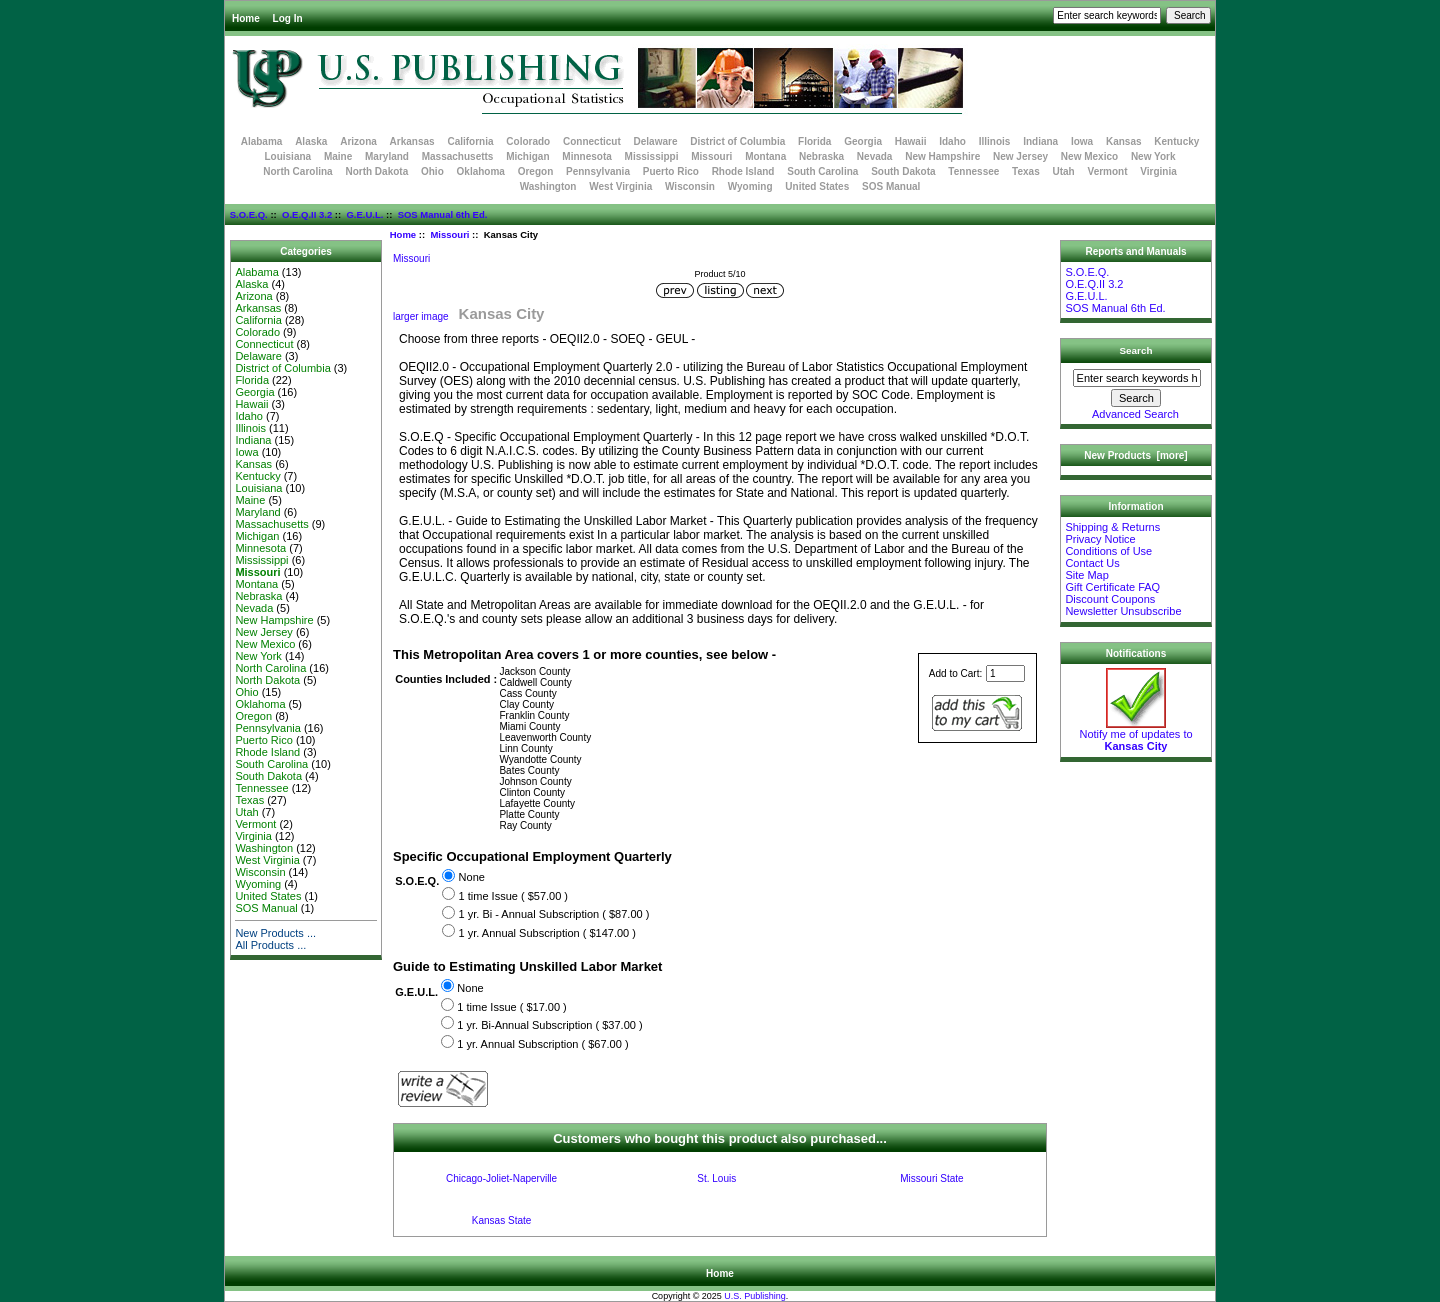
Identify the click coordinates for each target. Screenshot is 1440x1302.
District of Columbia (737, 141)
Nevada (875, 156)
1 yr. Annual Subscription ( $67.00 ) (542, 1044)
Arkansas (412, 141)
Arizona (358, 141)
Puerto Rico (671, 171)
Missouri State (931, 1178)
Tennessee (973, 171)
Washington (548, 186)
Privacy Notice (1100, 539)
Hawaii (911, 141)
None (472, 878)
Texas (1026, 171)
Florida (814, 141)
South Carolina (822, 171)
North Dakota (376, 171)
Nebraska (821, 156)
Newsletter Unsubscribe (1123, 611)
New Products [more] (1135, 455)
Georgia (863, 141)
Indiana (1040, 141)
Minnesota (586, 156)
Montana (765, 156)
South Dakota (903, 171)
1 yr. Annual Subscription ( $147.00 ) (547, 933)
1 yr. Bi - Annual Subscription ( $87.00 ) (554, 915)
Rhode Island (743, 171)
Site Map (1086, 575)
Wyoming (750, 186)
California (470, 141)
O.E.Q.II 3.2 (307, 214)
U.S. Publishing (755, 1296)
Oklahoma (481, 171)
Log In (288, 18)
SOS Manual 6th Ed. (443, 214)
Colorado (528, 141)
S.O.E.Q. (249, 214)
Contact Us (1092, 563)
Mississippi (652, 156)
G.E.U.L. (364, 214)
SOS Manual (891, 186)
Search (1136, 350)
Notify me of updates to (1135, 735)
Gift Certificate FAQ (1112, 587)
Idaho (952, 141)
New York (1153, 156)
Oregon (536, 171)
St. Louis (716, 1178)
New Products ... (275, 933)
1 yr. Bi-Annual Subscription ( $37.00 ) (549, 1025)
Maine (338, 156)
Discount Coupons (1110, 599)
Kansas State (501, 1220)
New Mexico (1089, 156)
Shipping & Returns (1112, 527)
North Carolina (297, 171)
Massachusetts (458, 156)
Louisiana (287, 156)
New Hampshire (942, 156)
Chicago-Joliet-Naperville (501, 1178)
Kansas (1124, 141)
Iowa (1082, 141)
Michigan (527, 156)
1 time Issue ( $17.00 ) (511, 1007)
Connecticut (592, 141)
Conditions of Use (1108, 551)
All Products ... (270, 945)
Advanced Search (1135, 414)
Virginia (1158, 171)
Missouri (449, 234)
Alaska (311, 141)
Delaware (656, 141)
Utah (1064, 171)
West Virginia (620, 186)
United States (817, 186)
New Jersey (1020, 156)
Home (246, 18)
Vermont (1108, 171)
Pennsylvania (598, 171)
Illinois (995, 141)
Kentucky (1176, 141)
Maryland (387, 156)
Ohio (432, 171)
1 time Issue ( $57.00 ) (513, 896)
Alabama (262, 141)
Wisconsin (690, 186)
